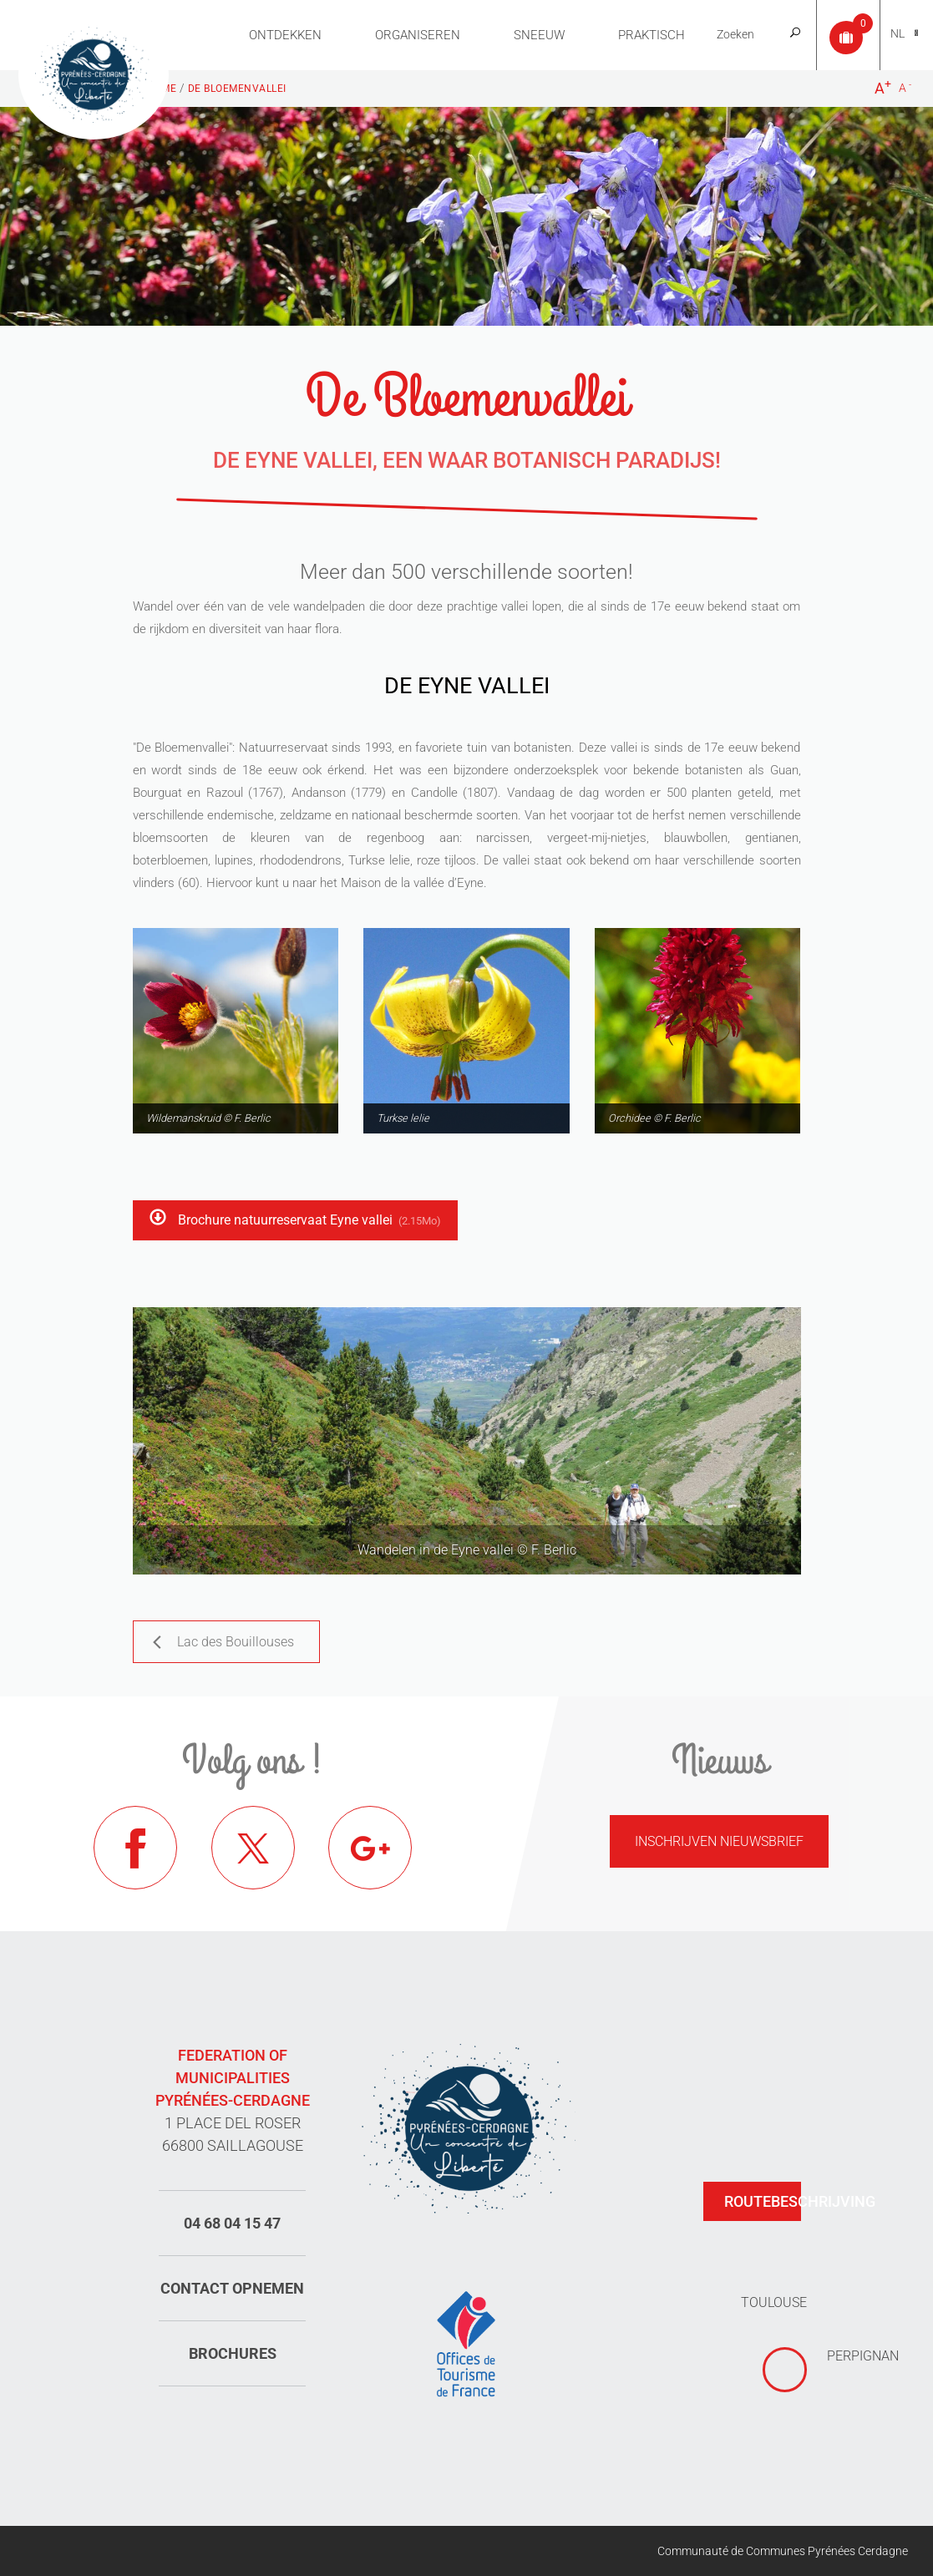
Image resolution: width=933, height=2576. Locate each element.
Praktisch (651, 35)
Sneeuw (539, 35)
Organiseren (417, 35)
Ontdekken (285, 35)
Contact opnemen (232, 2288)
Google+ (370, 1847)
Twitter (253, 1847)
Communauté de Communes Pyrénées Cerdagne (782, 2551)
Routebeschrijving (763, 2201)
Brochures (232, 2353)
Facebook (135, 1847)
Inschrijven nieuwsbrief (719, 1841)
